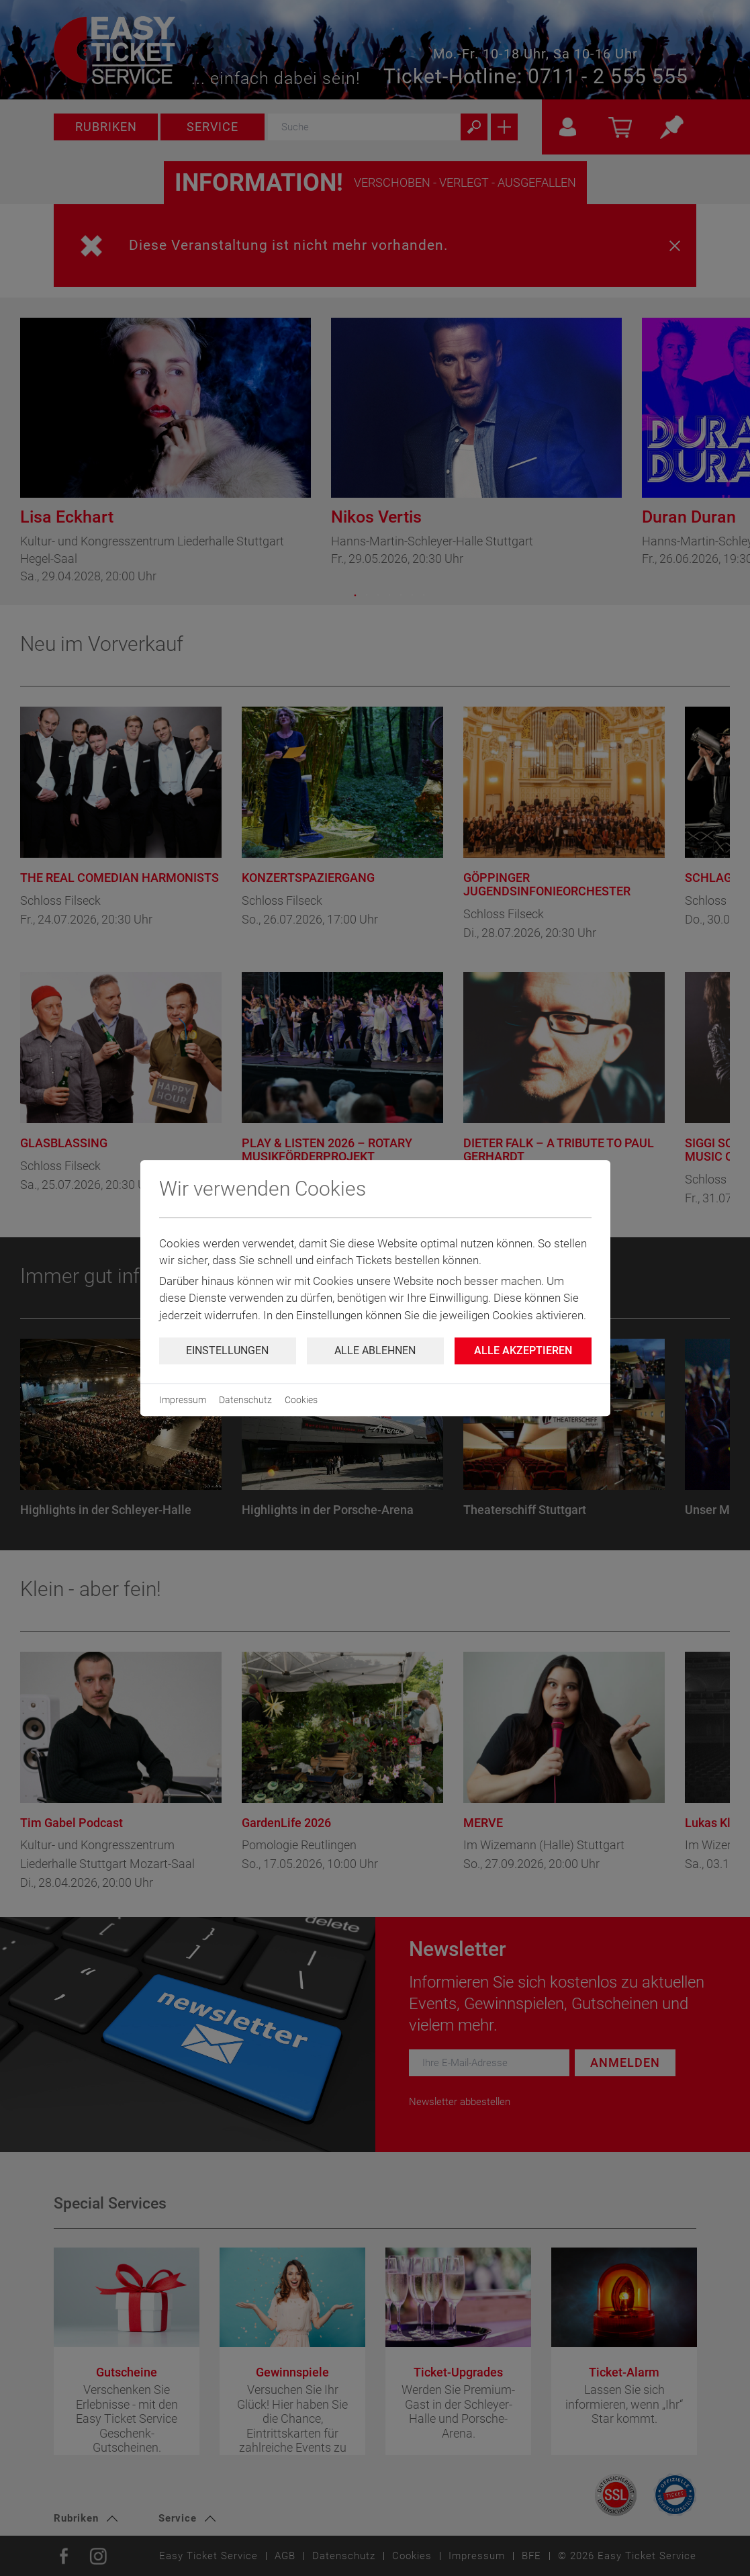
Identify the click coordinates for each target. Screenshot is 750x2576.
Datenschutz (245, 1399)
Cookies (301, 1399)
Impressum (182, 1399)
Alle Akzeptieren (523, 1350)
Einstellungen (227, 1350)
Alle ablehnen (375, 1350)
